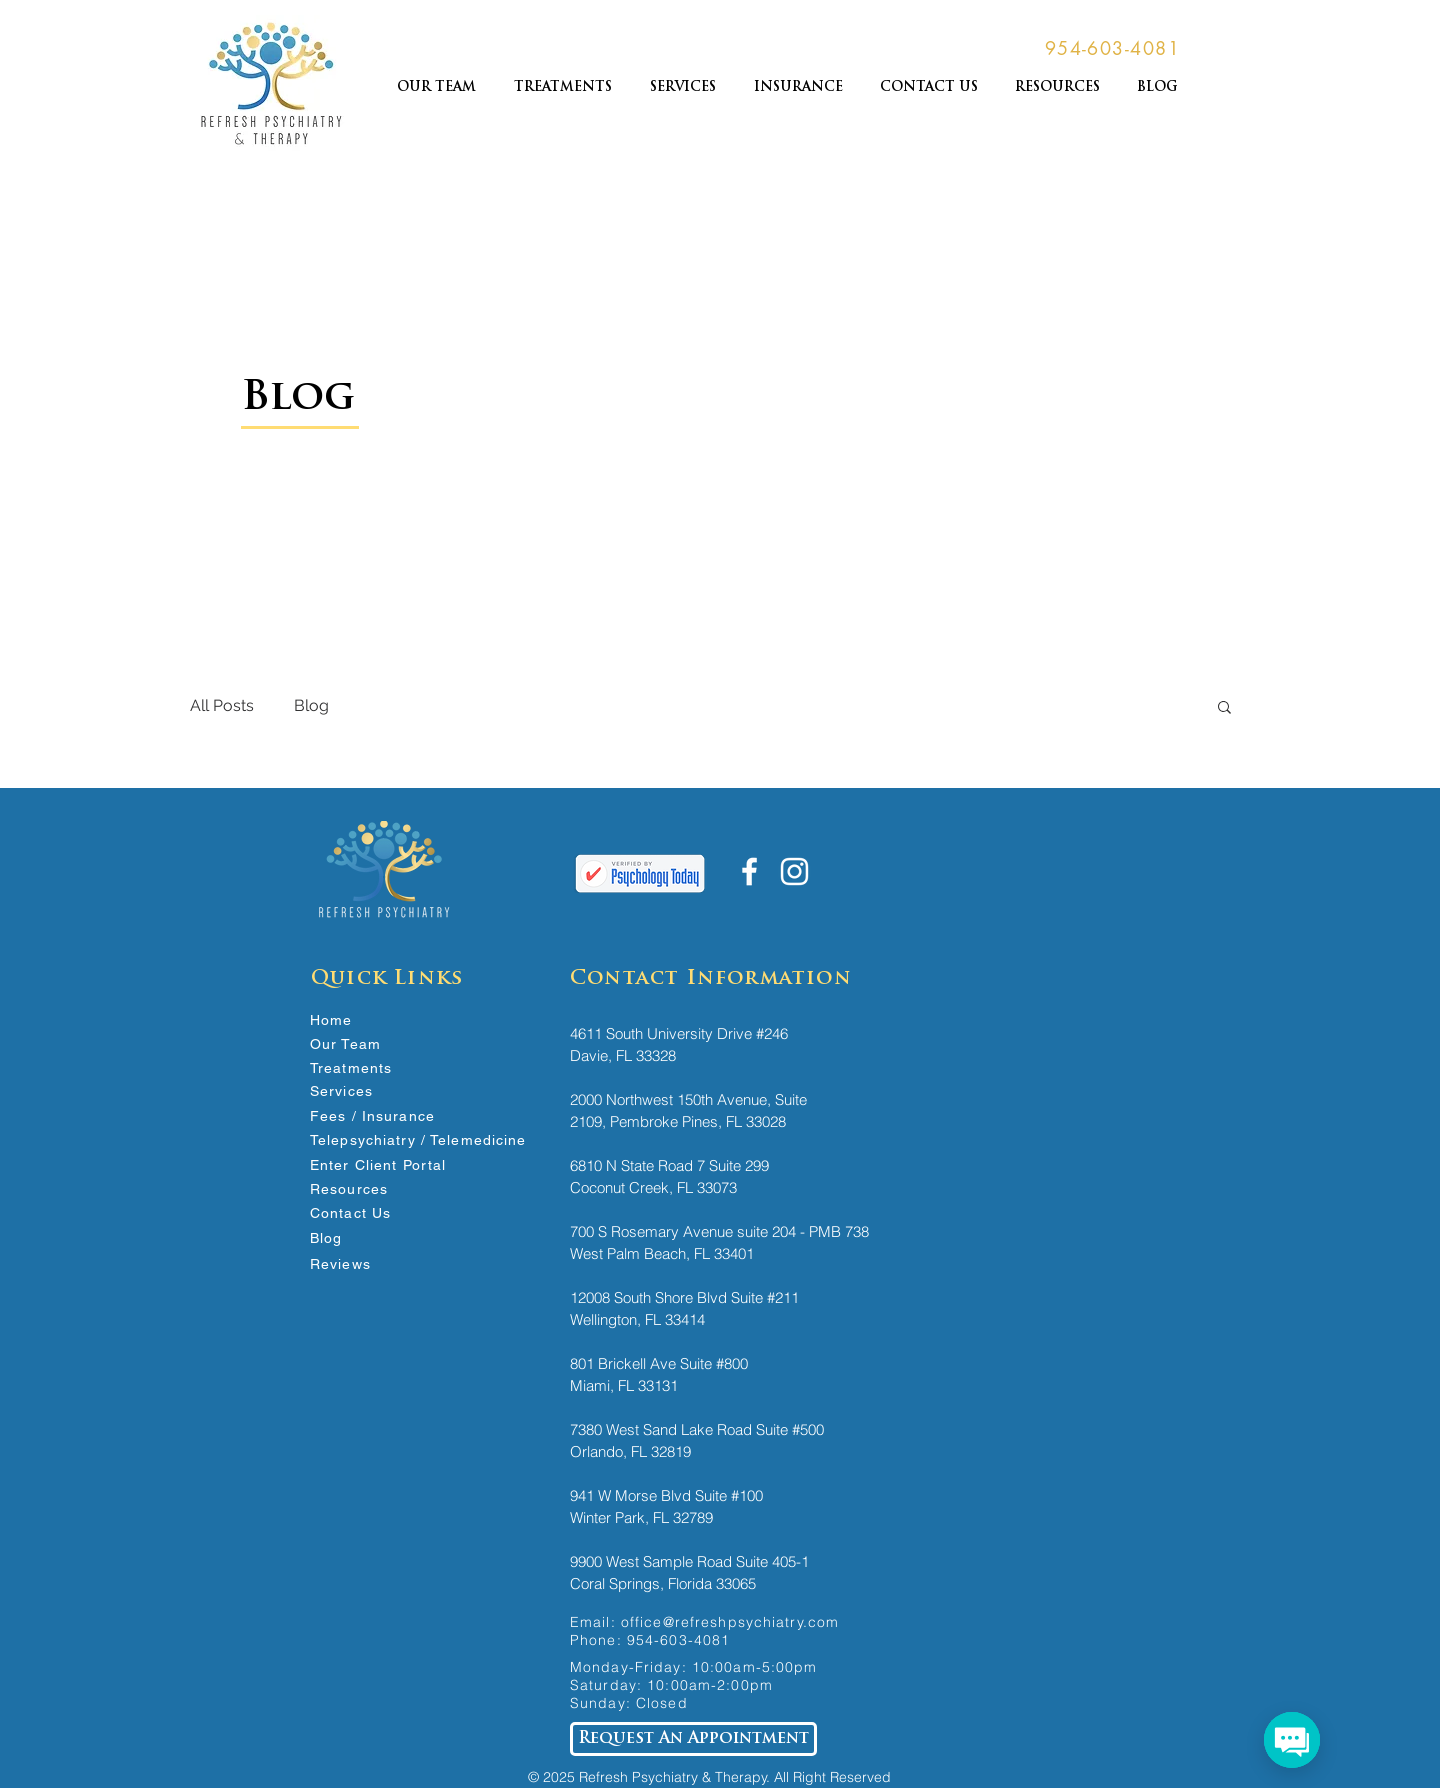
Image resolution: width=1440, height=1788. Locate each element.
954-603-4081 (678, 1640)
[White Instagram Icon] (794, 871)
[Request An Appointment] (693, 1739)
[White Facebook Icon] (749, 871)
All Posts (222, 705)
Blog (311, 705)
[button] (1224, 708)
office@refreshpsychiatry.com (730, 1622)
